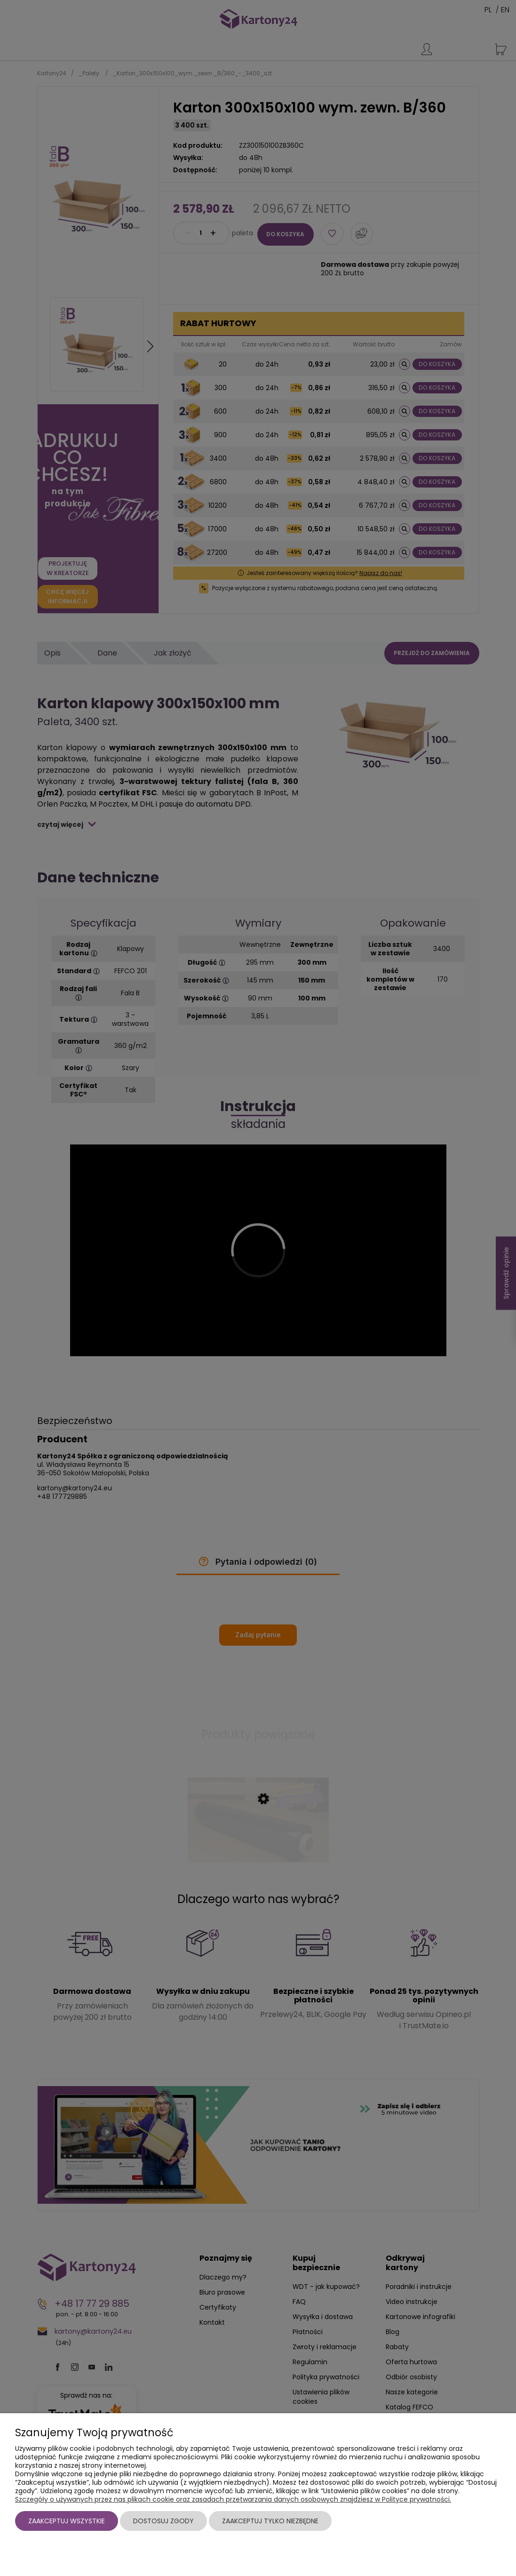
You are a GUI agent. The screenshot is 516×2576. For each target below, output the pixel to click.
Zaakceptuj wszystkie (66, 2521)
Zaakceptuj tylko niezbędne (270, 2521)
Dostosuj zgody (163, 2521)
